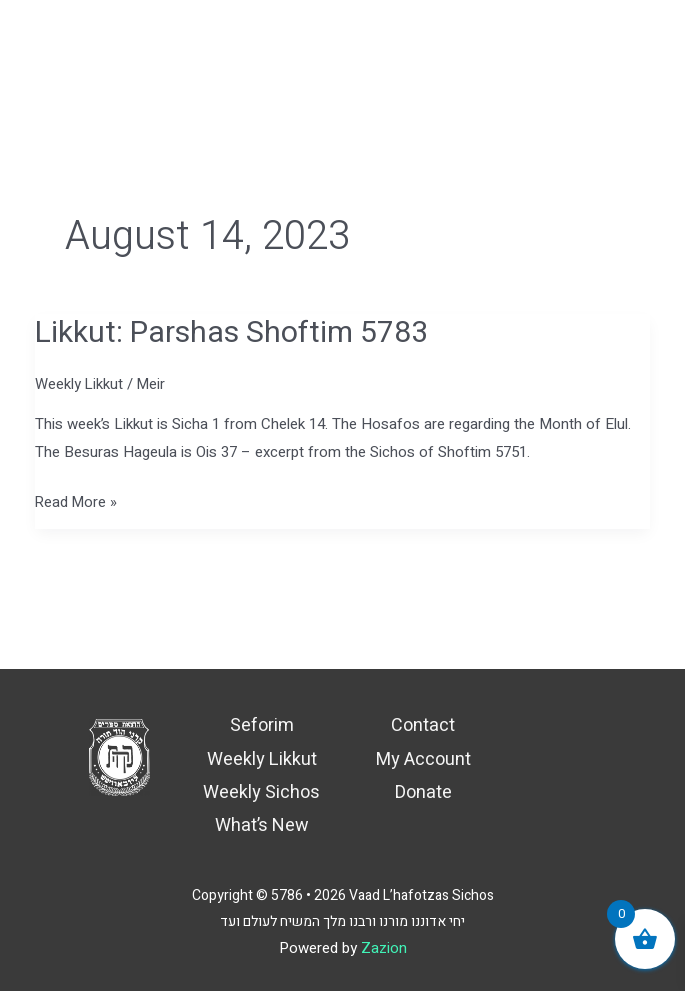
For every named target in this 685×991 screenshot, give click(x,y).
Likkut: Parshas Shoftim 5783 (231, 333)
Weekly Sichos (261, 792)
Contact (423, 725)
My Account (423, 759)
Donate (423, 792)
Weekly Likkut (79, 384)
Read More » (77, 501)
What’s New (262, 825)
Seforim (262, 725)
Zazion (384, 948)
